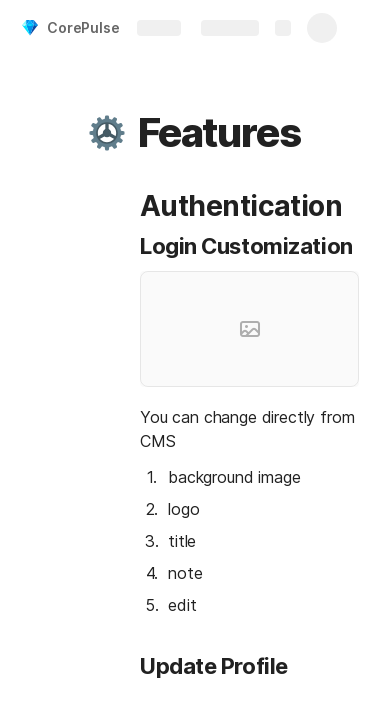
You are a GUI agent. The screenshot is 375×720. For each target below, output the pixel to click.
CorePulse (83, 27)
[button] (107, 133)
